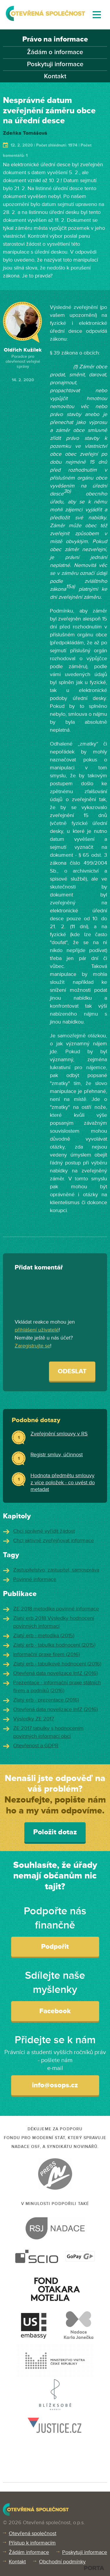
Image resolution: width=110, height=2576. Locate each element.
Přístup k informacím (32, 2543)
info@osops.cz (55, 2085)
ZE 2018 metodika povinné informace (56, 1608)
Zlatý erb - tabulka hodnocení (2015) (54, 1645)
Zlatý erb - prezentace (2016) (46, 1700)
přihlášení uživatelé (37, 1330)
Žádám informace (29, 2552)
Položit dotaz (55, 1832)
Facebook (55, 2011)
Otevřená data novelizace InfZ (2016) (55, 1673)
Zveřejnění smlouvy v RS (59, 1433)
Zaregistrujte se (32, 1345)
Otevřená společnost (32, 2533)
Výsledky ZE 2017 (33, 1718)
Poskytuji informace (55, 64)
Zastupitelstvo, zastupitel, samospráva (56, 1570)
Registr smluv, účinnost (57, 1454)
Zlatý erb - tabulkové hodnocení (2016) (57, 1663)
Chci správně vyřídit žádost (44, 1531)
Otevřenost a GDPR (35, 1745)
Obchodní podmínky (62, 2561)
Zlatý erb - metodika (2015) (43, 1635)
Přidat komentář (39, 1268)
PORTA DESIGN (94, 2568)
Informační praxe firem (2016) (46, 1654)
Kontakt (55, 76)
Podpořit (55, 1946)
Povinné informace (34, 1579)
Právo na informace (55, 39)
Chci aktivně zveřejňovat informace (53, 1540)
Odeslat (72, 1371)
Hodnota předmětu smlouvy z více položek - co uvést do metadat (63, 1482)
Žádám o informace (55, 52)
